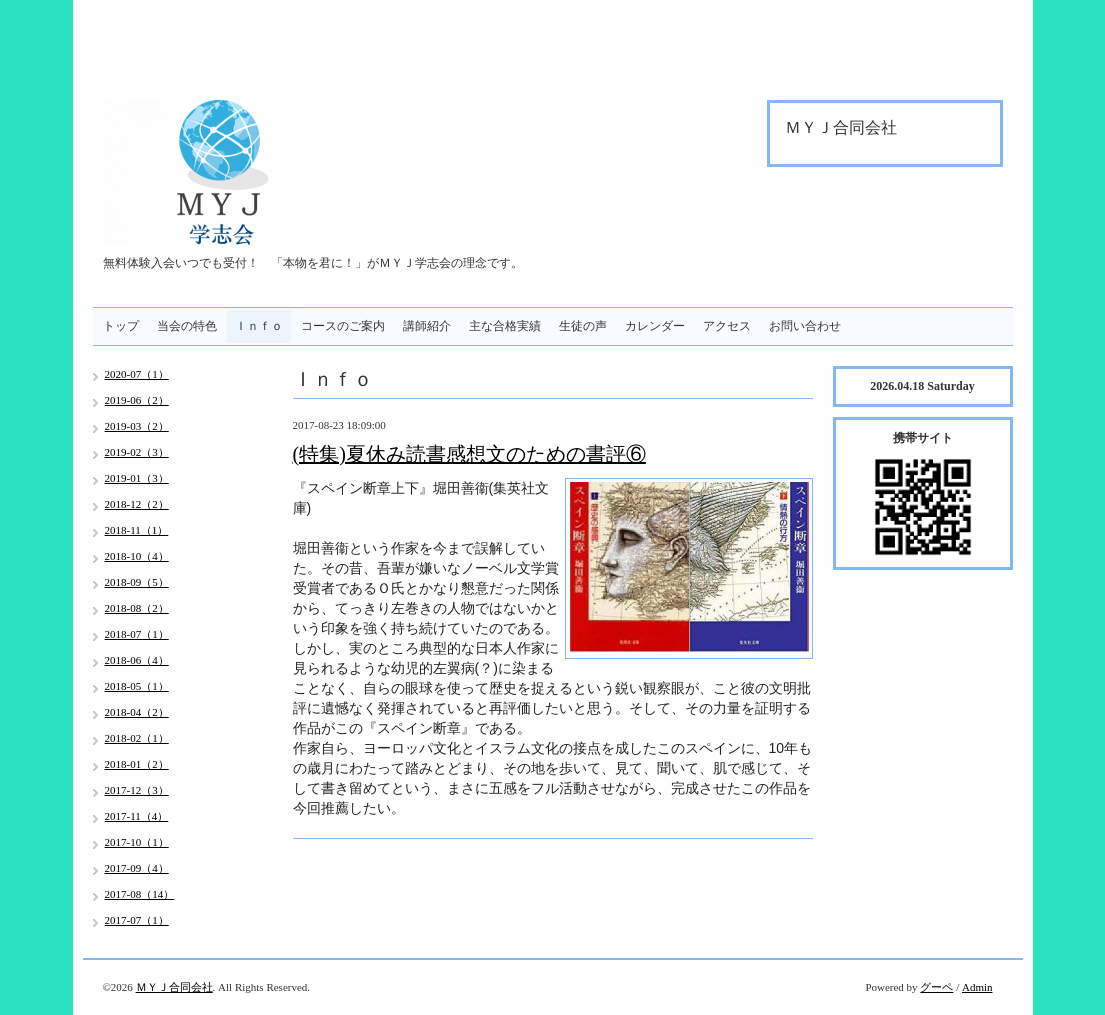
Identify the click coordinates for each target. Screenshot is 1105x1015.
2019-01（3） (137, 478)
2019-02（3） (137, 452)
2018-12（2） (137, 504)
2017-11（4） (137, 816)
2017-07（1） (137, 920)
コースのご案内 (343, 326)
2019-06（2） (137, 400)
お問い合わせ (805, 326)
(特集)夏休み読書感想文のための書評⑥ (469, 454)
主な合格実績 (505, 326)
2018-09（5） (137, 582)
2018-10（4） (137, 556)
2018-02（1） (137, 738)
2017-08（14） (140, 894)
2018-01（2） (137, 764)
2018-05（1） (137, 686)
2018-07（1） (137, 634)
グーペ (936, 987)
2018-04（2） (137, 712)
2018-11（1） (137, 530)
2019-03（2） (137, 426)
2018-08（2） (137, 608)
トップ (121, 326)
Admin (977, 987)
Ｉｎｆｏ (259, 326)
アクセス (727, 326)
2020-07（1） (137, 374)
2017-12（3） (137, 790)
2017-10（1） (137, 842)
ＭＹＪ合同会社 (174, 987)
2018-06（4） (137, 660)
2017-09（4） (137, 868)
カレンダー (655, 326)
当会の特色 (187, 326)
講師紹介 (427, 326)
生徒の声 (583, 326)
